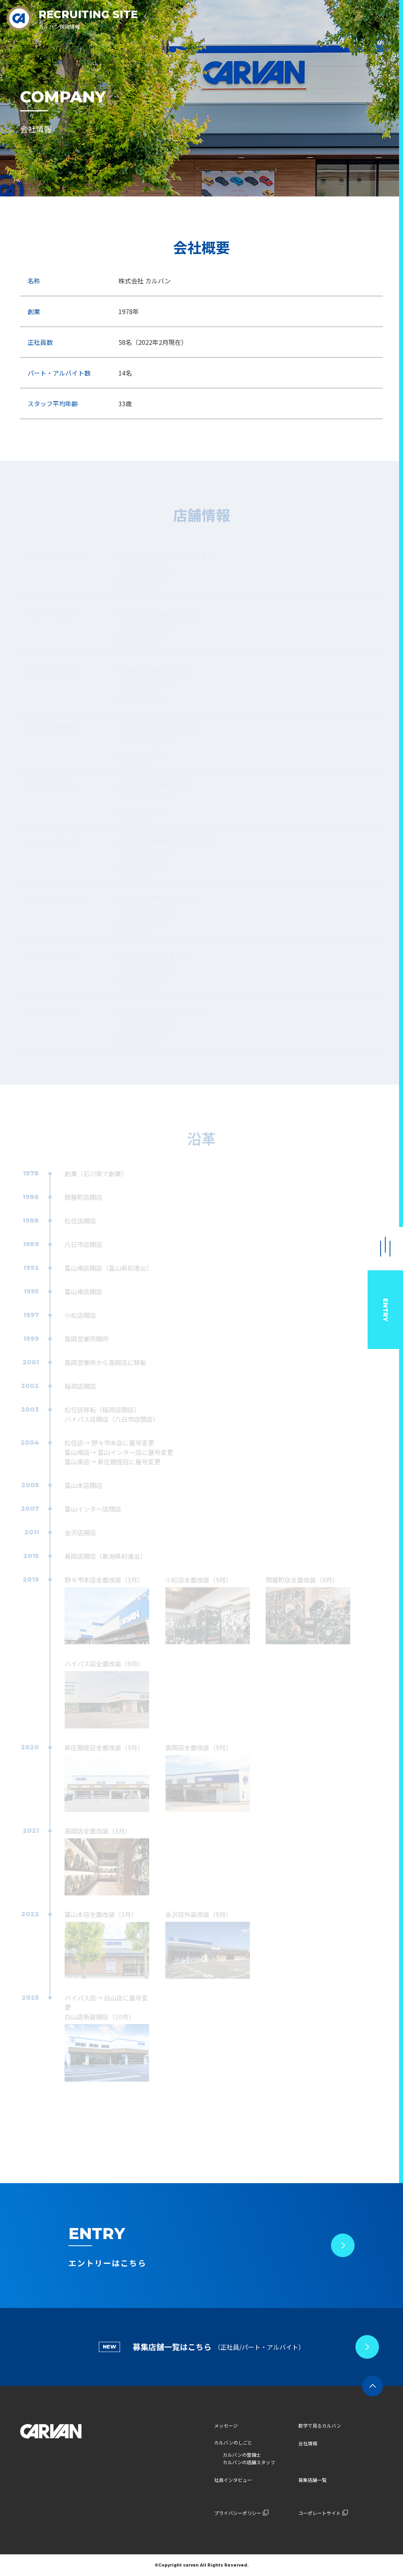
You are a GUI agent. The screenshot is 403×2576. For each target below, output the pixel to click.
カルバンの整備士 (242, 2454)
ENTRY (385, 1309)
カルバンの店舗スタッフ (249, 2462)
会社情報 (307, 2443)
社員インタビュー (233, 2479)
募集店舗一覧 (312, 2479)
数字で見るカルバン (319, 2425)
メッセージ (226, 2425)
